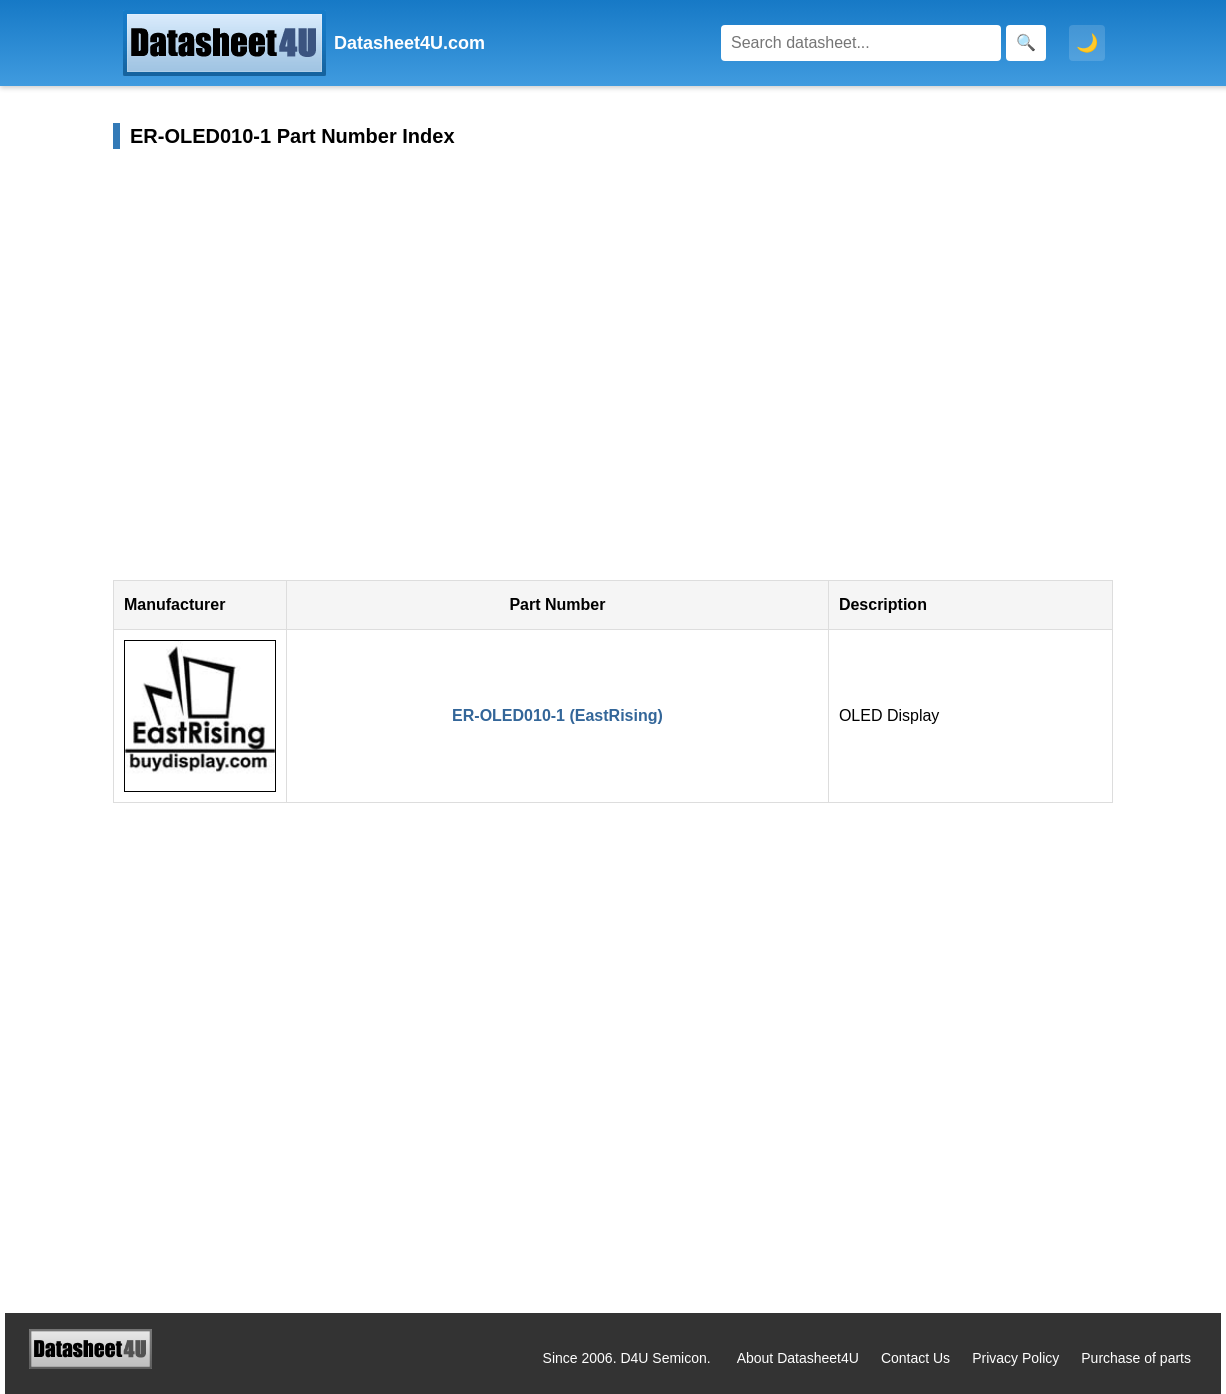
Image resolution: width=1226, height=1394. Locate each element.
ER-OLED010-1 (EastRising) (557, 715)
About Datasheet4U (798, 1358)
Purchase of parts (1136, 1358)
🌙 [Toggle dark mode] (1087, 43)
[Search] (861, 43)
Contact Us (915, 1358)
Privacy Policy (1015, 1358)
